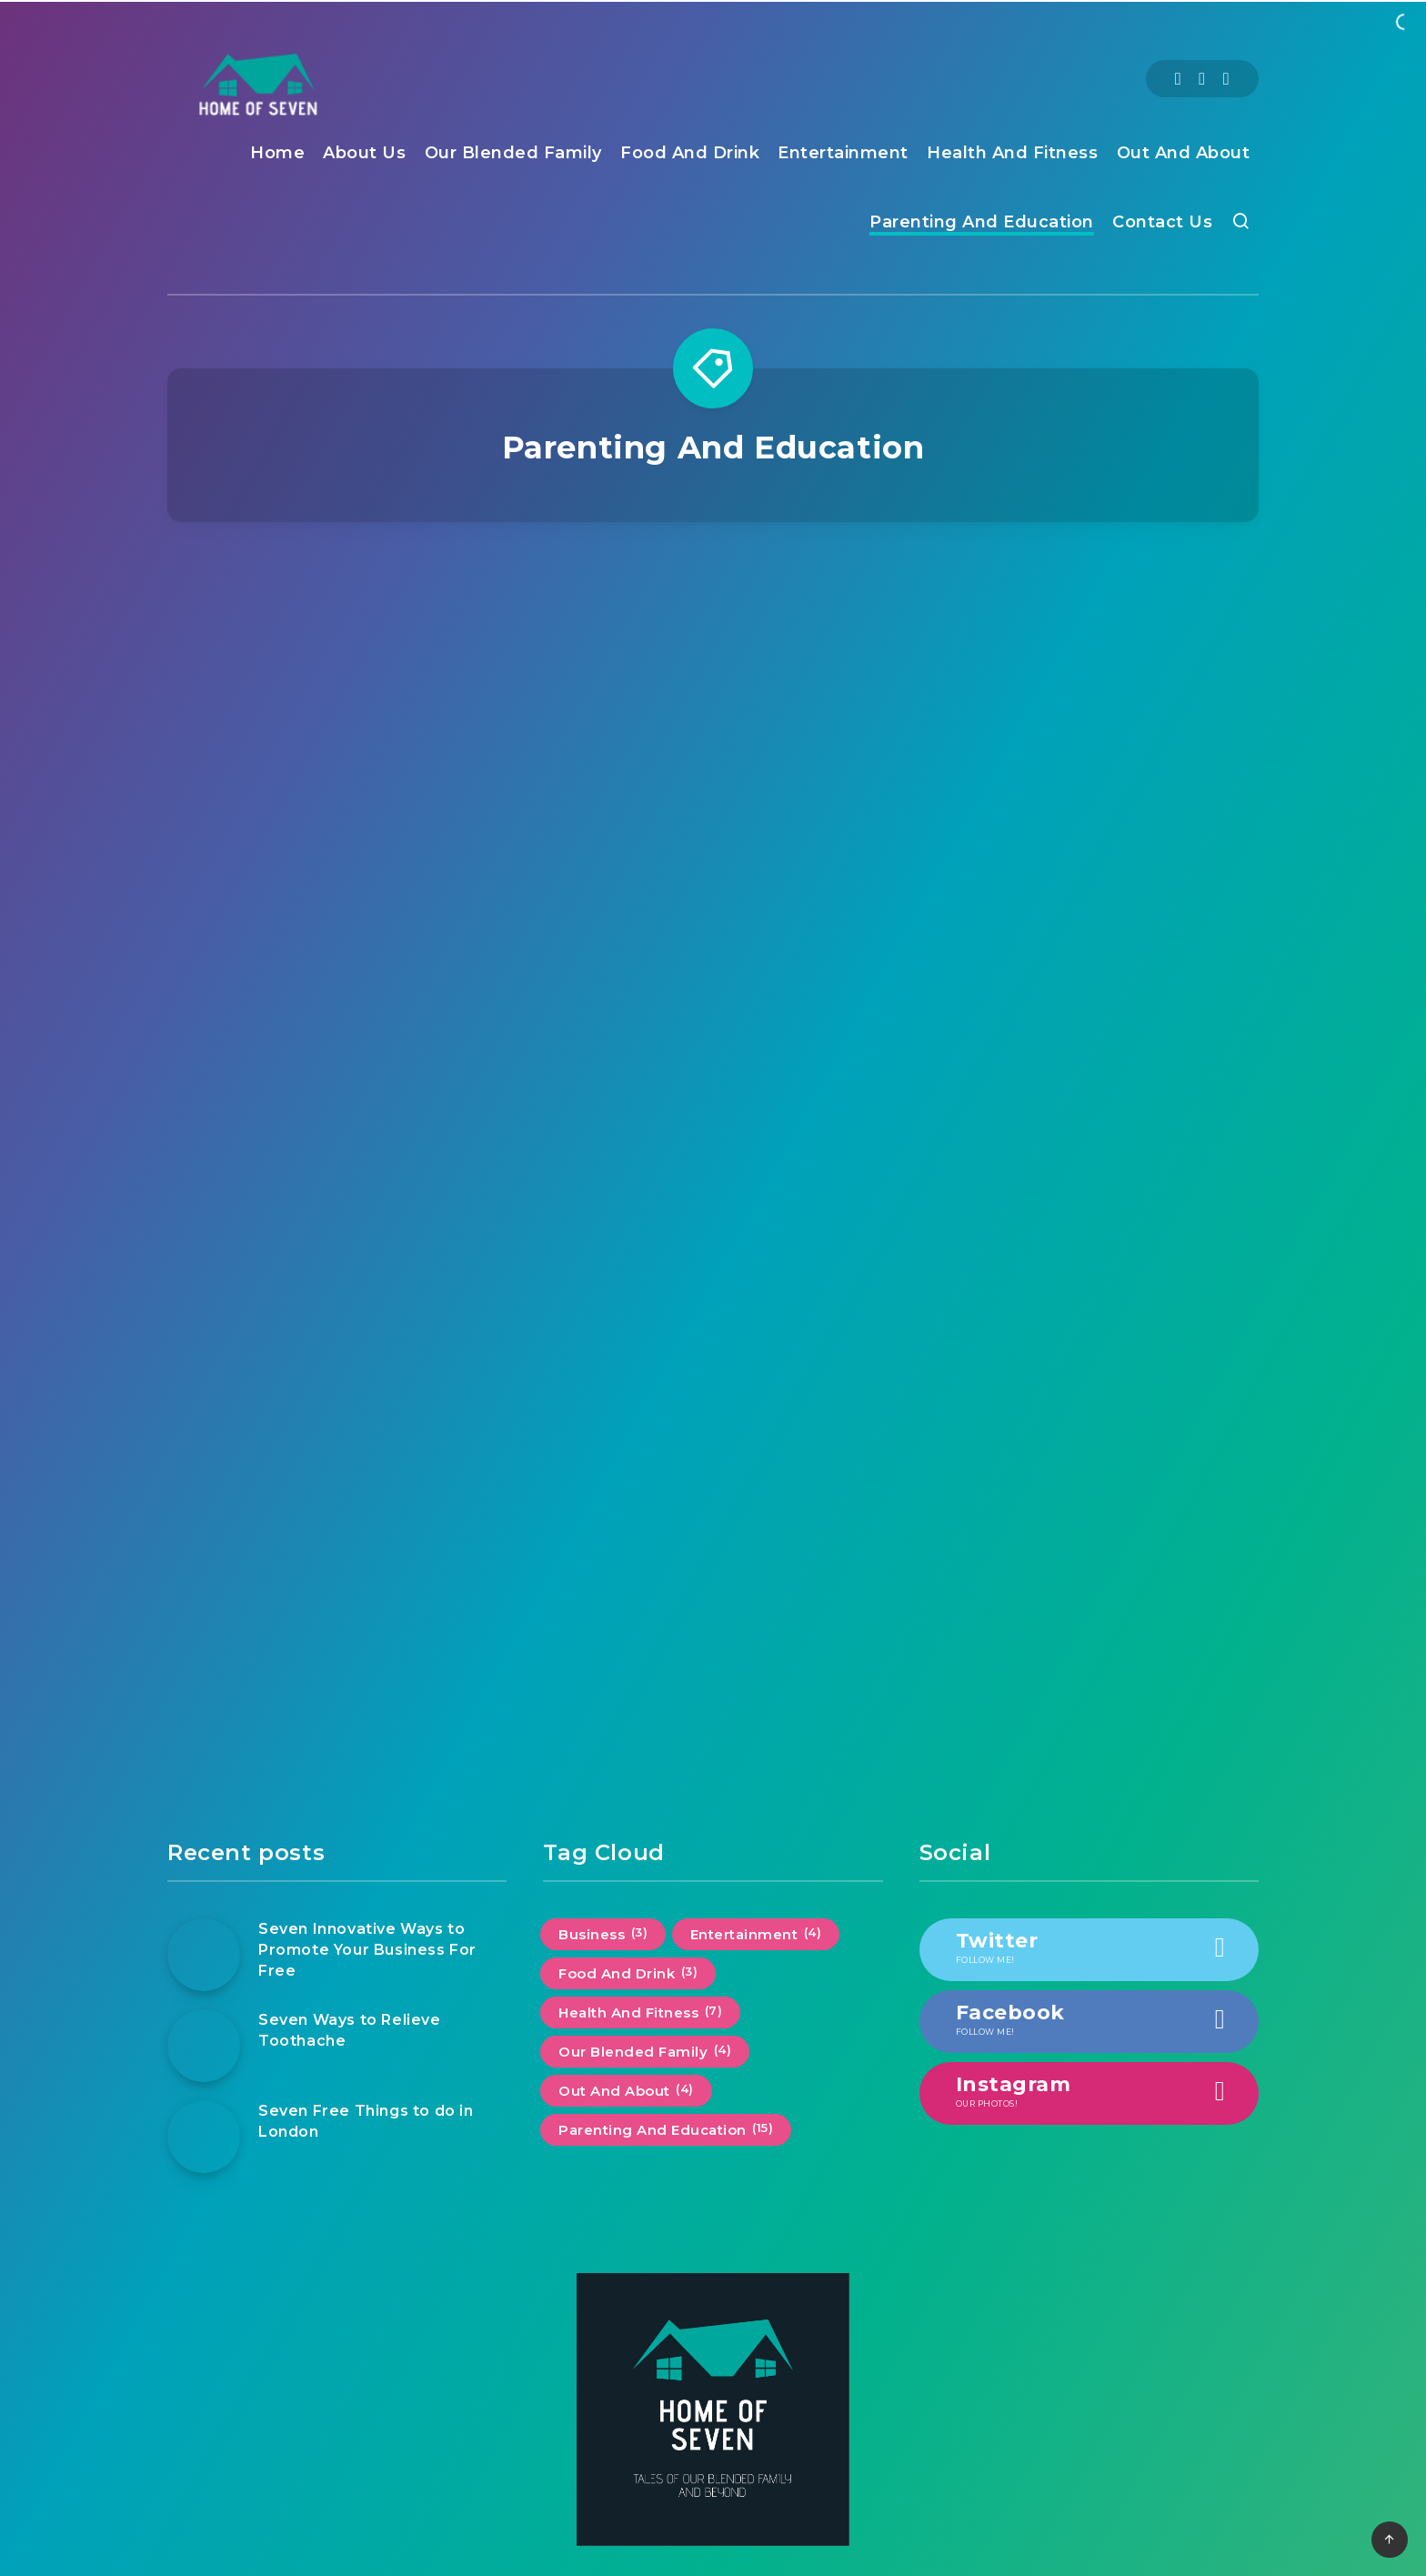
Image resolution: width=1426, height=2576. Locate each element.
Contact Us (1162, 222)
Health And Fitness (1012, 153)
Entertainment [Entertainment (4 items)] (756, 1934)
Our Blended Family (513, 153)
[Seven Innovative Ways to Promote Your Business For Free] (203, 1954)
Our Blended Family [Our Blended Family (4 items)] (644, 2051)
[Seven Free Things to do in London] (203, 2136)
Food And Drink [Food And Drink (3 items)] (628, 1973)
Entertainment (843, 153)
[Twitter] (1202, 78)
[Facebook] (1178, 78)
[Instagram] (1226, 78)
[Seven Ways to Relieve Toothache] (203, 2045)
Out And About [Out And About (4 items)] (626, 2090)
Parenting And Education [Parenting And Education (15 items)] (665, 2129)
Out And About (1183, 153)
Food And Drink (689, 153)
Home (277, 153)
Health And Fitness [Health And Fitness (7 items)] (640, 2012)
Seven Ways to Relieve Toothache (349, 2030)
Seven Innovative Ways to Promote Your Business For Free (367, 1949)
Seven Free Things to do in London (366, 2121)
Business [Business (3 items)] (603, 1934)
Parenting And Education (981, 222)
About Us (364, 153)
